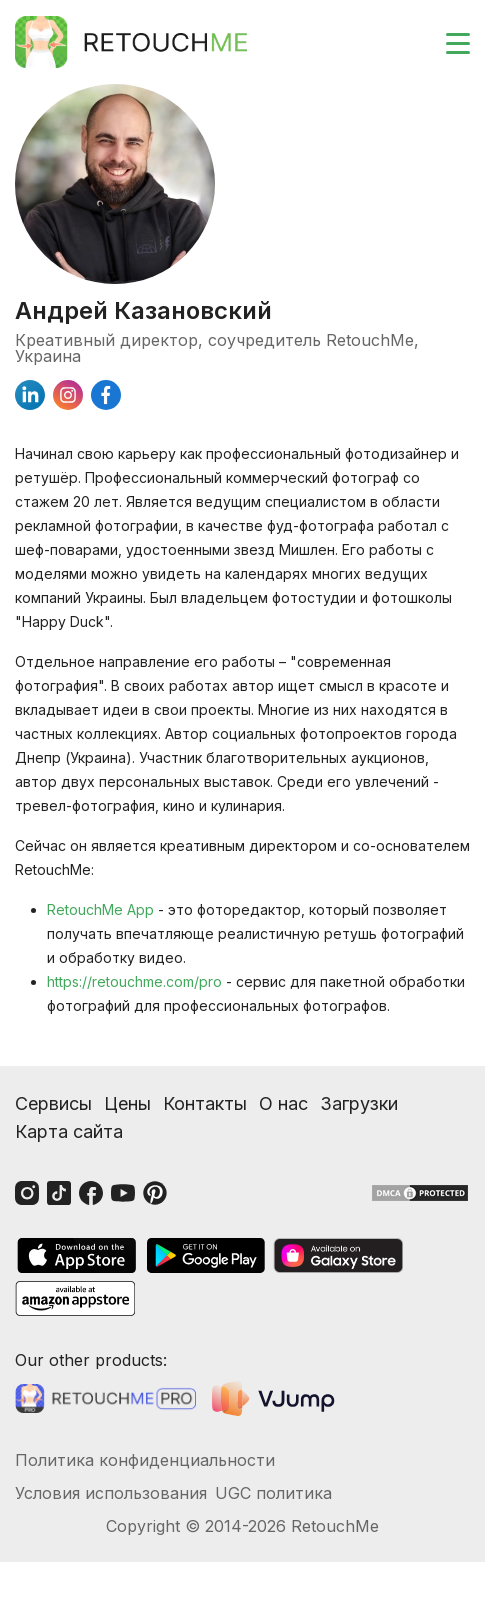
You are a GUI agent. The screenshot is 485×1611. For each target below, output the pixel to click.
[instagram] (68, 395)
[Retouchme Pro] (105, 1399)
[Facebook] (91, 1192)
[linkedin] (30, 395)
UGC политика (273, 1493)
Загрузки (359, 1103)
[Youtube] (123, 1192)
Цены (127, 1103)
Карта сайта (69, 1131)
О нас (283, 1103)
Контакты (205, 1103)
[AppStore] (77, 1255)
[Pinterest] (155, 1192)
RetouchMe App (100, 909)
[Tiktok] (59, 1192)
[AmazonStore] (75, 1298)
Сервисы (53, 1103)
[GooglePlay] (206, 1255)
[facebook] (106, 395)
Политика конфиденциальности (145, 1460)
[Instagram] (27, 1192)
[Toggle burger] (446, 42)
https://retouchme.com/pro (134, 981)
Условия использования (111, 1493)
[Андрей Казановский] (242, 184)
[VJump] (275, 1398)
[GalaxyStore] (338, 1255)
